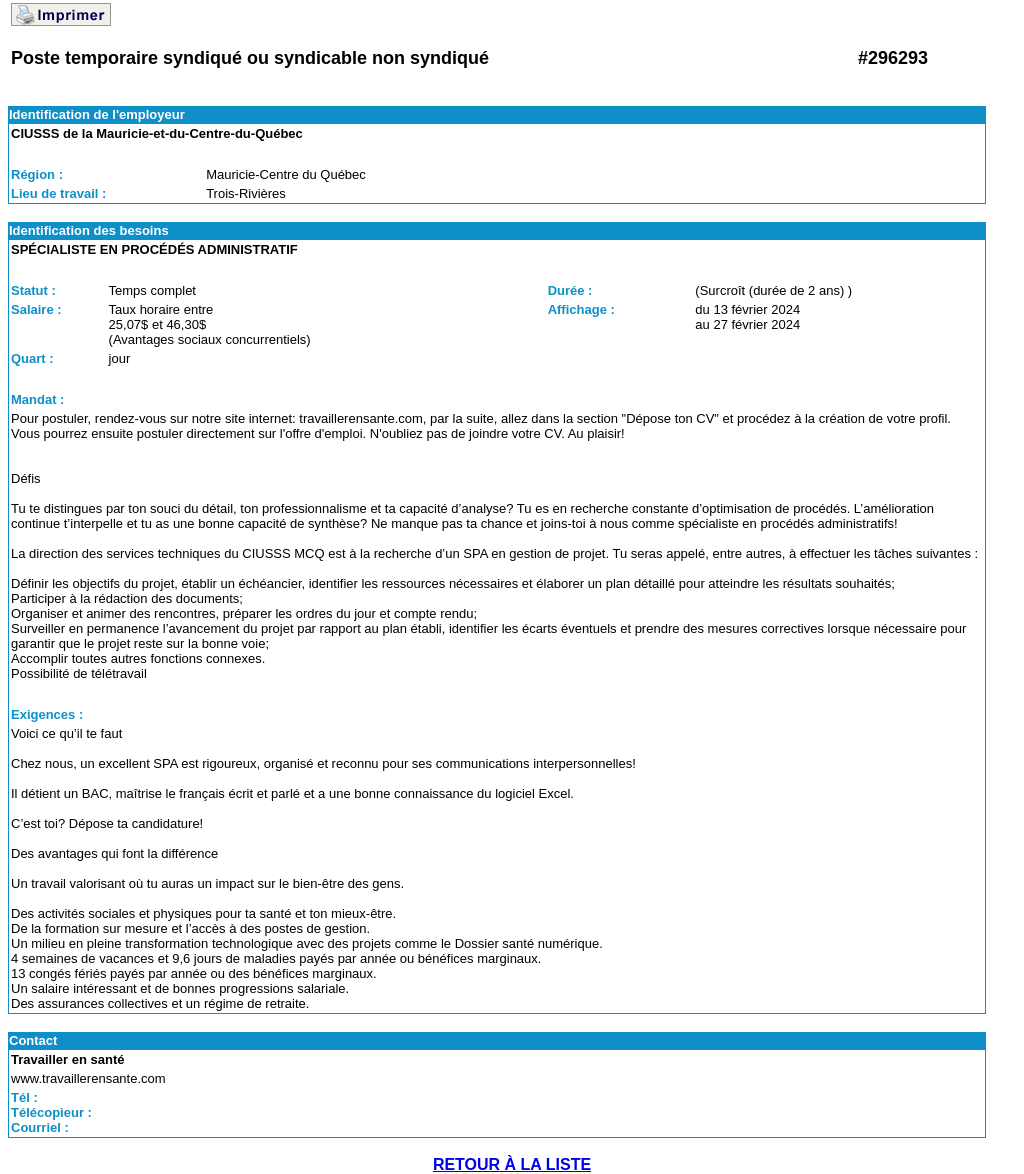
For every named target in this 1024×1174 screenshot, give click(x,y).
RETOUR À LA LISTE (512, 1164)
